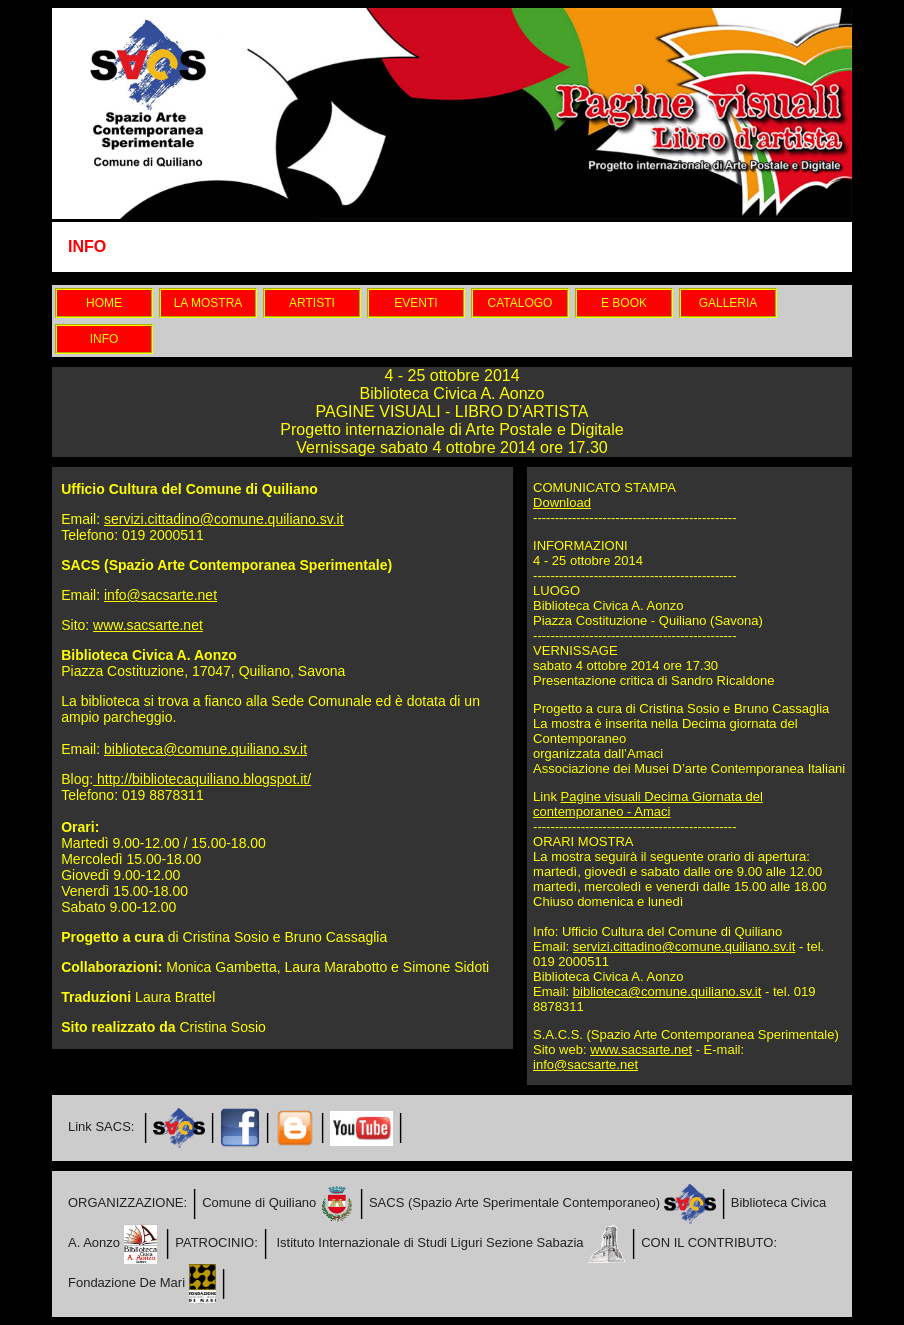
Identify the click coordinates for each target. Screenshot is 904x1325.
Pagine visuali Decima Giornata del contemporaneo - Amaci (648, 804)
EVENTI (415, 303)
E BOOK (624, 303)
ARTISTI (312, 303)
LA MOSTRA (208, 303)
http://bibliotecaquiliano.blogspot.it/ (202, 779)
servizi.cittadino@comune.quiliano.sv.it (224, 519)
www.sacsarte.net (148, 625)
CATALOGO (520, 303)
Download (562, 502)
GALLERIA (728, 303)
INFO (104, 339)
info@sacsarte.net (160, 595)
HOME (104, 303)
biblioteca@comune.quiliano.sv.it (205, 749)
